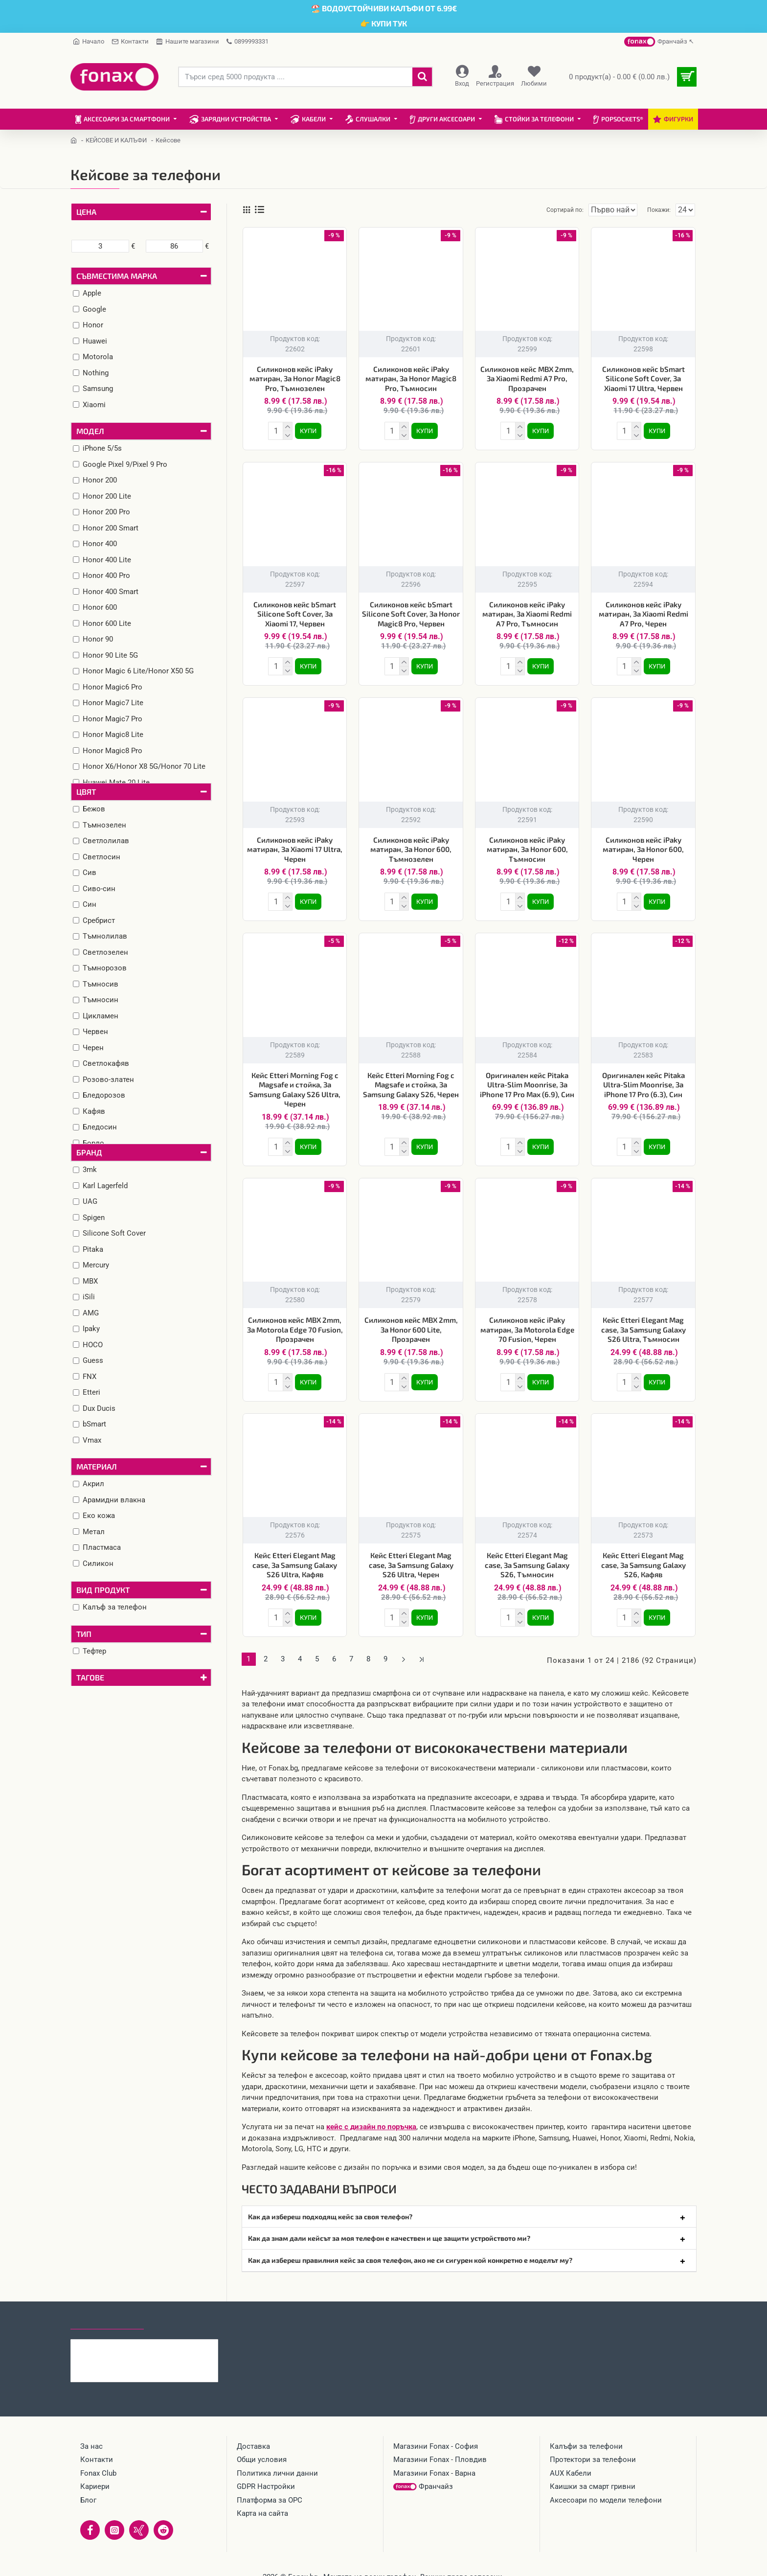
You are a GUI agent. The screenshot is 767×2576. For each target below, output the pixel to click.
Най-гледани (179, 2306)
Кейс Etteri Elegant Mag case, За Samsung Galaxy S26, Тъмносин (527, 1555)
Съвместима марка (116, 275)
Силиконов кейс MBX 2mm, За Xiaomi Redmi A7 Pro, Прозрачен (527, 378)
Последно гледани (107, 2306)
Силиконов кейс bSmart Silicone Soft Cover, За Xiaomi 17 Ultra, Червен (643, 378)
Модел (90, 431)
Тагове (90, 1677)
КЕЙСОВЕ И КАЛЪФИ (116, 140)
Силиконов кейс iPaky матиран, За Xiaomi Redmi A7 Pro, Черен (643, 612)
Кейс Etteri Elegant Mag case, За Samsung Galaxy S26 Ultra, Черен (411, 1555)
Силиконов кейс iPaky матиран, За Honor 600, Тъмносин (527, 845)
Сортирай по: (548, 210)
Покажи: (661, 210)
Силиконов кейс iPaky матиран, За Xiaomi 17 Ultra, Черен (294, 845)
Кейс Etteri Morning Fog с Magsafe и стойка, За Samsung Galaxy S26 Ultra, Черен (294, 1084)
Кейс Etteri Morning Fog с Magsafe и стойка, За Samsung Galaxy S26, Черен (411, 1079)
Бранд (89, 1152)
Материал (96, 1466)
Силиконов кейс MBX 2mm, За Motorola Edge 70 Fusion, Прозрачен (295, 1321)
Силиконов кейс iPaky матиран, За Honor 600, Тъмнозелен (410, 845)
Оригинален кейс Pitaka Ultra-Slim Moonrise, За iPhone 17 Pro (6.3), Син (643, 1079)
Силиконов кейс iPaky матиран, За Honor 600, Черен (643, 845)
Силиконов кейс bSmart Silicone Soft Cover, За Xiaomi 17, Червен (294, 612)
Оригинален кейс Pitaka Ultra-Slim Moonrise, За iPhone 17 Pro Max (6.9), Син (527, 1079)
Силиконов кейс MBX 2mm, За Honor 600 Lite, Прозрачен (411, 1321)
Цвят (86, 791)
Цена (86, 211)
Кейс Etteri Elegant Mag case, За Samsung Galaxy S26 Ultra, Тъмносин (643, 1321)
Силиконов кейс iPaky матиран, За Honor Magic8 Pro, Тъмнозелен (294, 378)
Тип (83, 1633)
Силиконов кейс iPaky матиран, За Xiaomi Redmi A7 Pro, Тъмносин (527, 612)
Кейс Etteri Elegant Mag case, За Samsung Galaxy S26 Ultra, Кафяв (294, 1555)
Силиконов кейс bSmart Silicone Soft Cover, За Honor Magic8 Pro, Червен (411, 612)
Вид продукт (103, 1589)
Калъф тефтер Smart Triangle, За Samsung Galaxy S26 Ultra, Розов (163, 2333)
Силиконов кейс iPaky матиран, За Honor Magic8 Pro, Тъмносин (410, 378)
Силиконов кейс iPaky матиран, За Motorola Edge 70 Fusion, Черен (527, 1321)
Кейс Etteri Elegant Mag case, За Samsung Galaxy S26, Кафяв (643, 1555)
